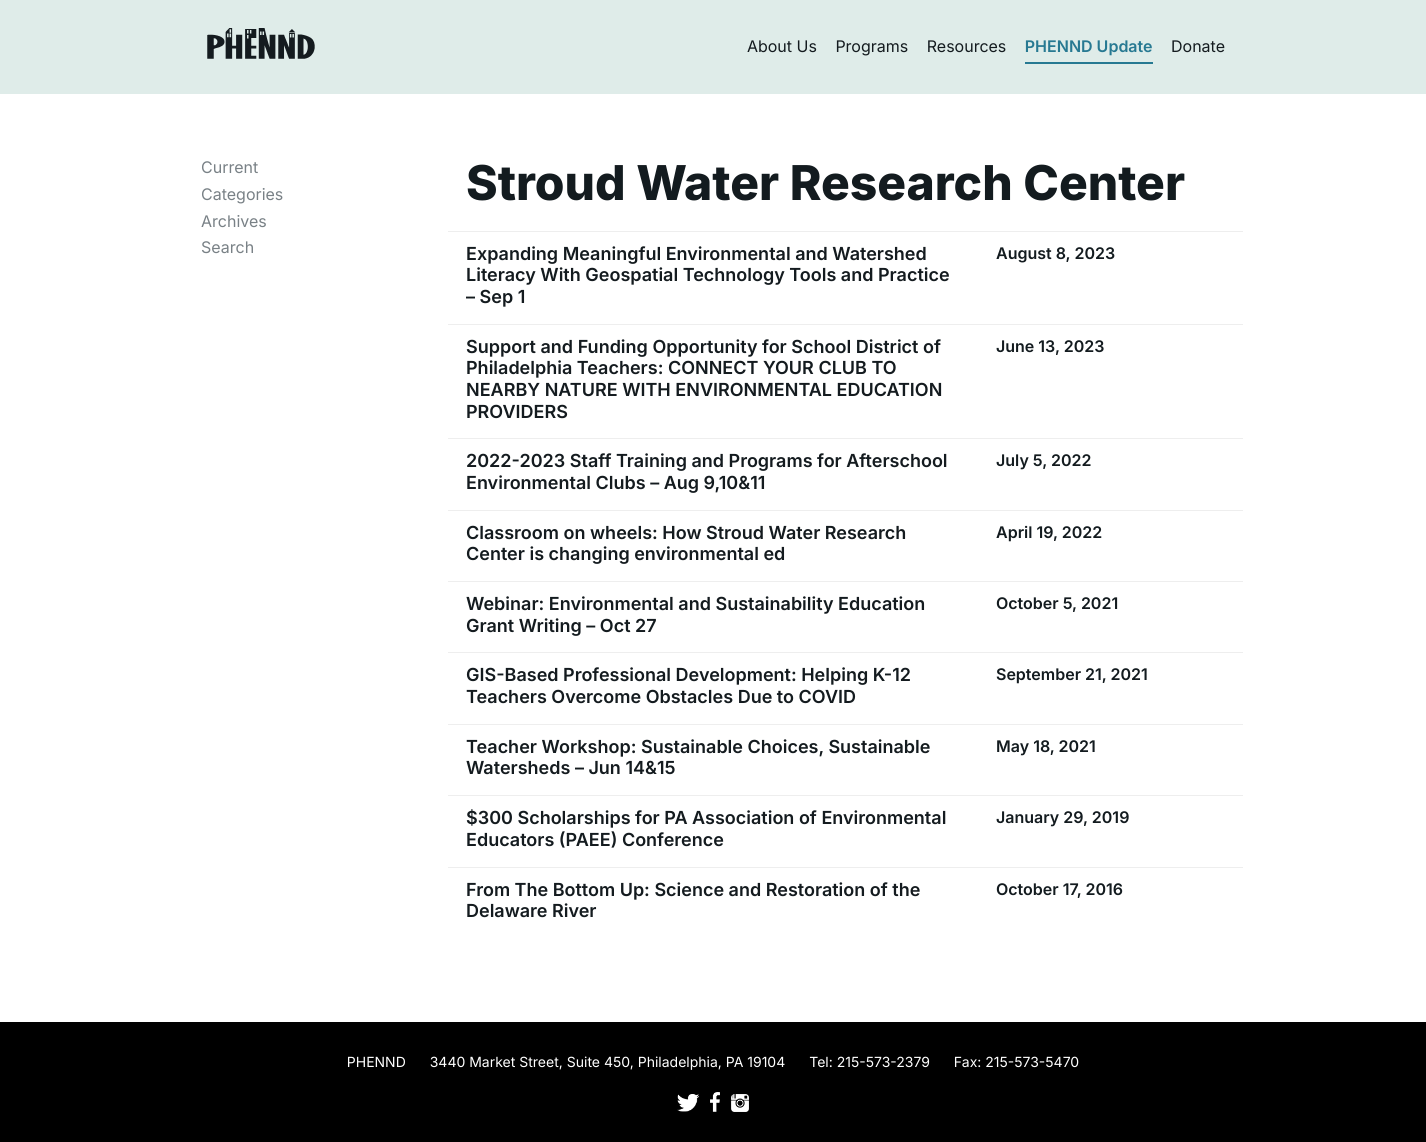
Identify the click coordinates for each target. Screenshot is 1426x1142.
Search (227, 247)
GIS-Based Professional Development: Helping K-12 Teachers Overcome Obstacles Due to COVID (688, 686)
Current (229, 167)
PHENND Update (1089, 46)
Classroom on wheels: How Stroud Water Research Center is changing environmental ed (686, 544)
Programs (871, 46)
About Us (782, 46)
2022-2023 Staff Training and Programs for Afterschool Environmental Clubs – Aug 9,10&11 (707, 472)
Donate (1198, 46)
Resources (967, 46)
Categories (242, 194)
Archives (234, 221)
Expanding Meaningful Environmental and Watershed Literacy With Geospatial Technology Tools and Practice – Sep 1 (708, 276)
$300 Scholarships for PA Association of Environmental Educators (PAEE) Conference (706, 829)
